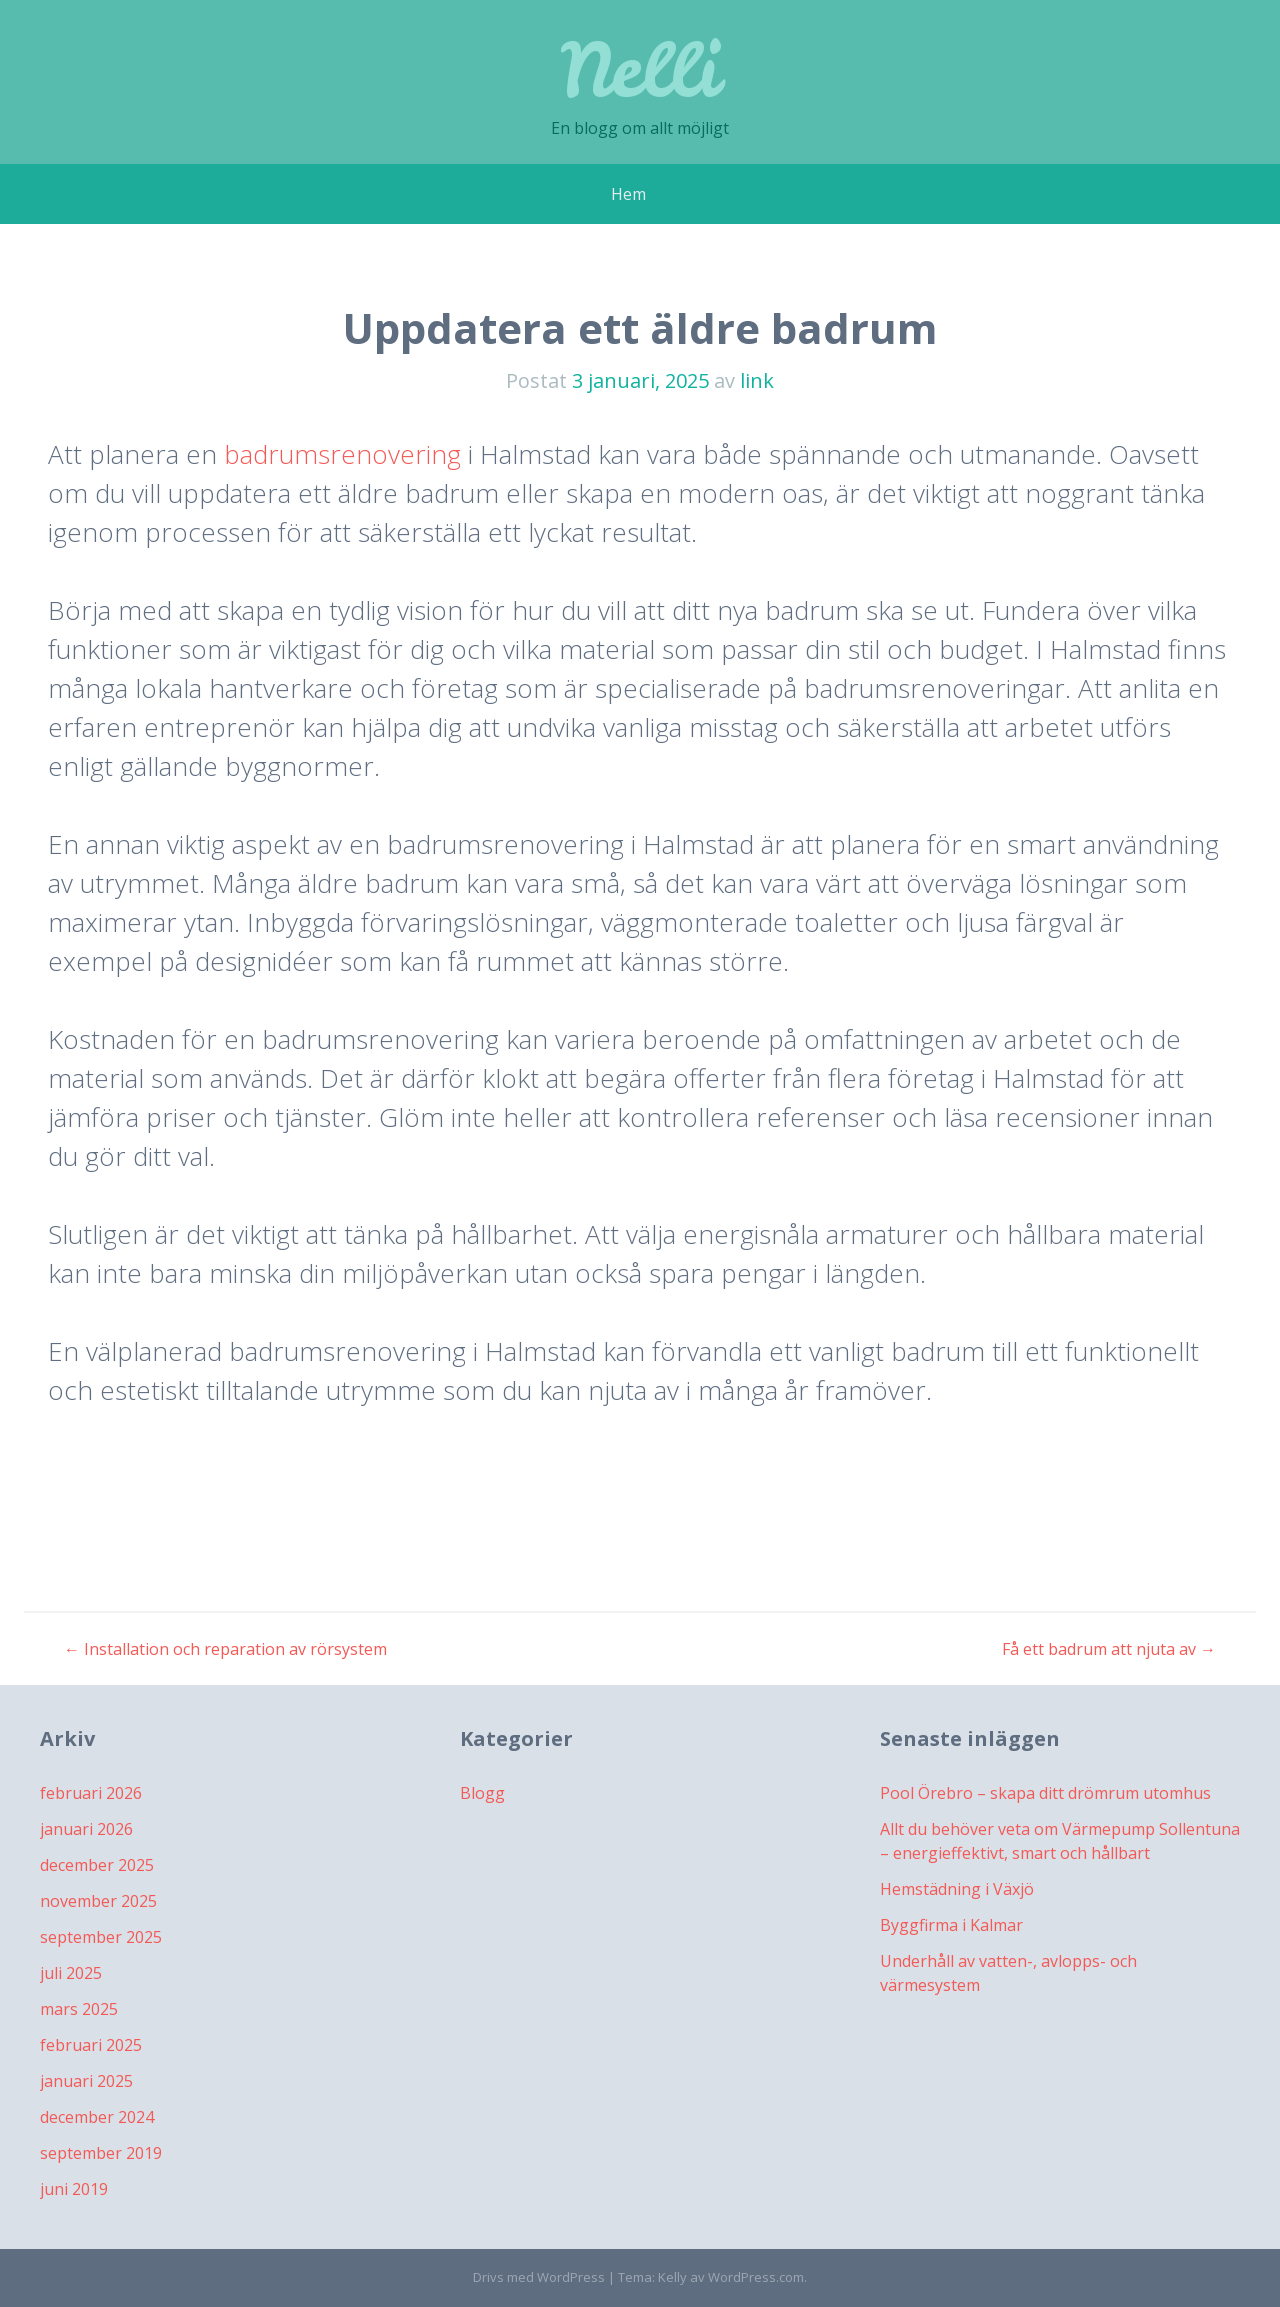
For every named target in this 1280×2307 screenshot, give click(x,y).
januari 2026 (86, 1829)
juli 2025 (71, 1973)
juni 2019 (74, 2189)
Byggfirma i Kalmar (951, 1925)
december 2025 (97, 1865)
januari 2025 (86, 2081)
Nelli (640, 69)
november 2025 (98, 1901)
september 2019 (101, 2153)
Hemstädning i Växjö (957, 1889)
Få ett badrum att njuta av (1109, 1649)
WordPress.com (756, 2277)
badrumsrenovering (342, 454)
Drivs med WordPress (539, 2277)
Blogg (482, 1793)
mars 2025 (79, 2009)
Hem (628, 194)
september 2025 (101, 1937)
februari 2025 (91, 2045)
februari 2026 (91, 1793)
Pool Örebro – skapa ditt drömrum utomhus (1045, 1793)
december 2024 (97, 2117)
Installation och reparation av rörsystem (225, 1649)
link (757, 380)
